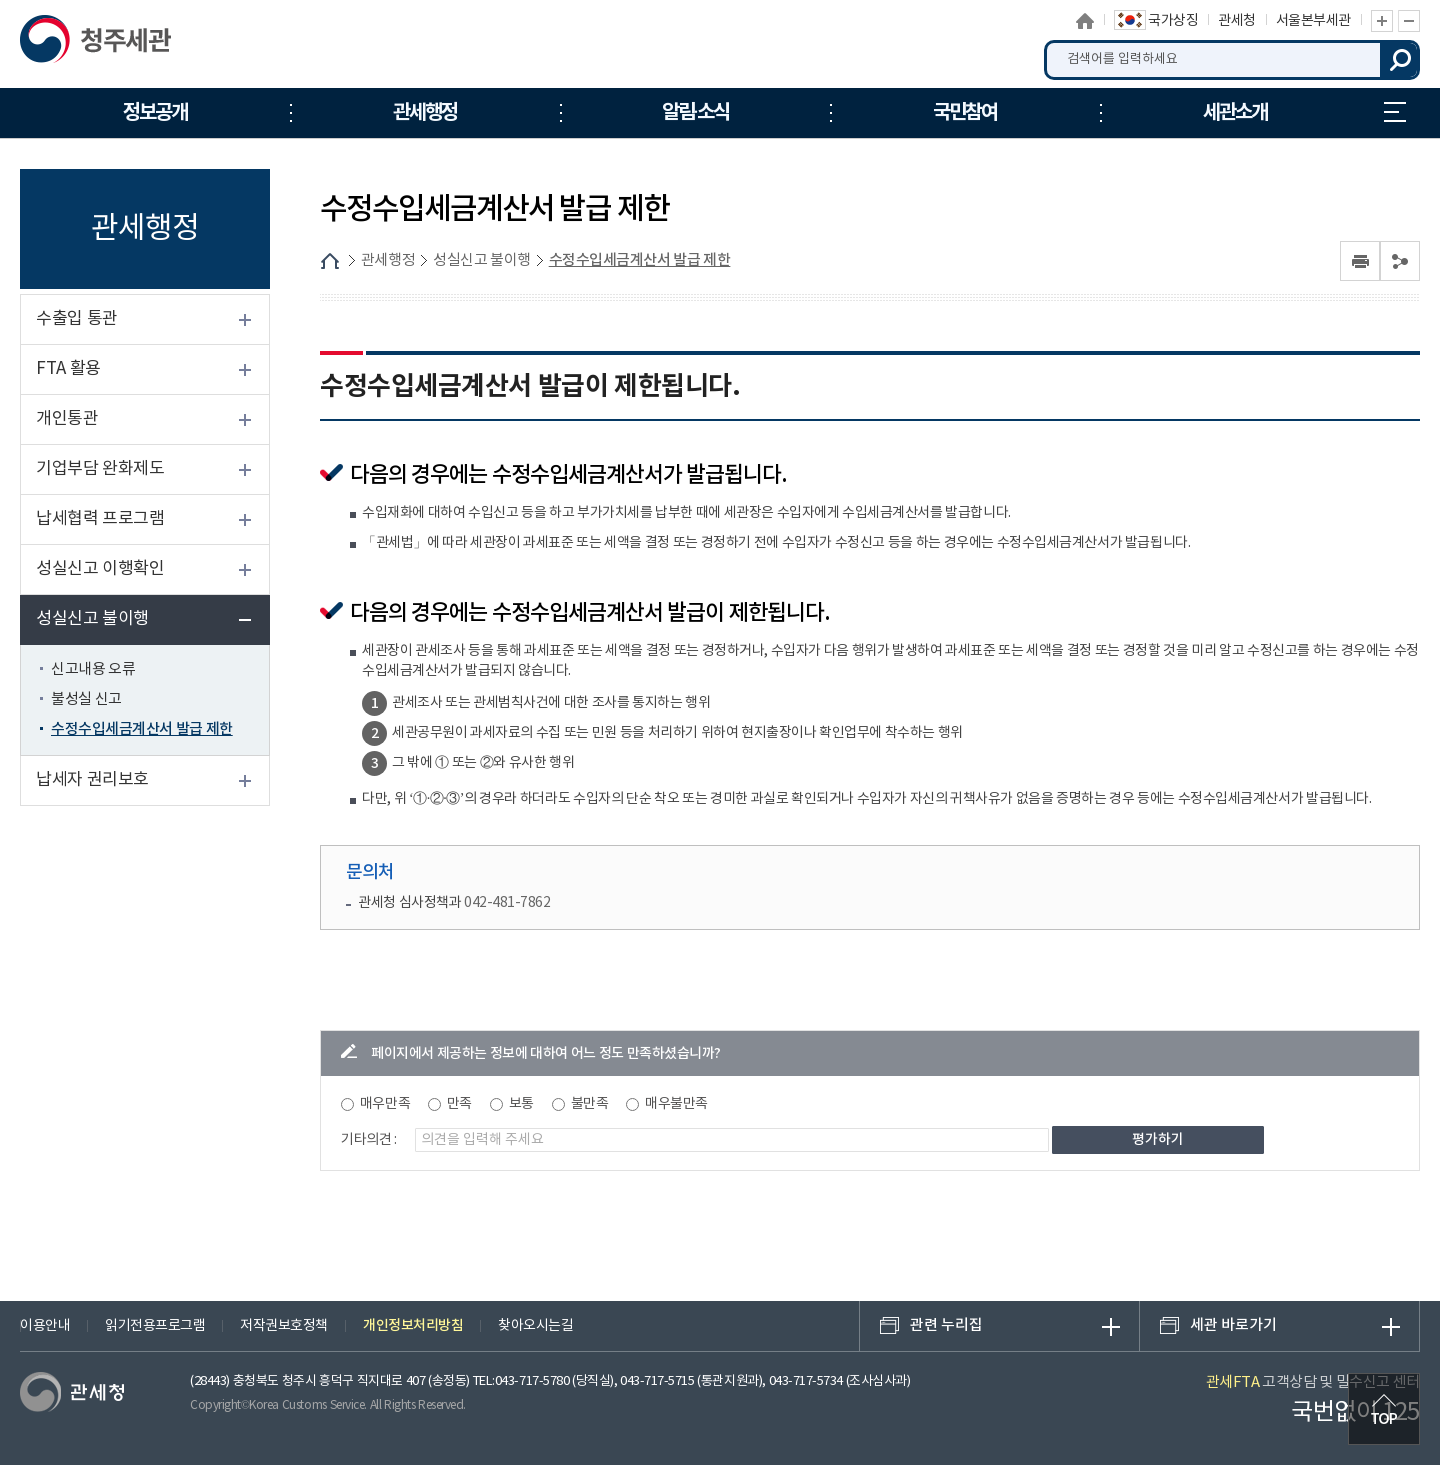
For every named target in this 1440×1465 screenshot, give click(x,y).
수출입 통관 (77, 319)
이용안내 (45, 1326)
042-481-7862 (507, 903)
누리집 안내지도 (1395, 112)
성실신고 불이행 (92, 619)
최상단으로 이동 (1384, 1409)
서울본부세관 (1313, 21)
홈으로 (1086, 21)
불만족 (590, 1104)
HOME (330, 261)
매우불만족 (676, 1104)
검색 (1400, 60)
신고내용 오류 (93, 669)
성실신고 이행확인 (100, 569)
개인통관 (67, 419)
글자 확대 (1382, 21)
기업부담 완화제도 (100, 469)
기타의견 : (369, 1140)
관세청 (1237, 21)
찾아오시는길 (535, 1326)
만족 (459, 1104)
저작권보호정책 (284, 1326)
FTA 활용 (68, 369)
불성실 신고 (86, 699)
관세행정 (388, 260)
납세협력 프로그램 (100, 519)
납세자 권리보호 (92, 780)
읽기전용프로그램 (155, 1326)
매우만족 (385, 1104)
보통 (521, 1104)
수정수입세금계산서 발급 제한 (142, 729)
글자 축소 (1409, 21)
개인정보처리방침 (413, 1325)
